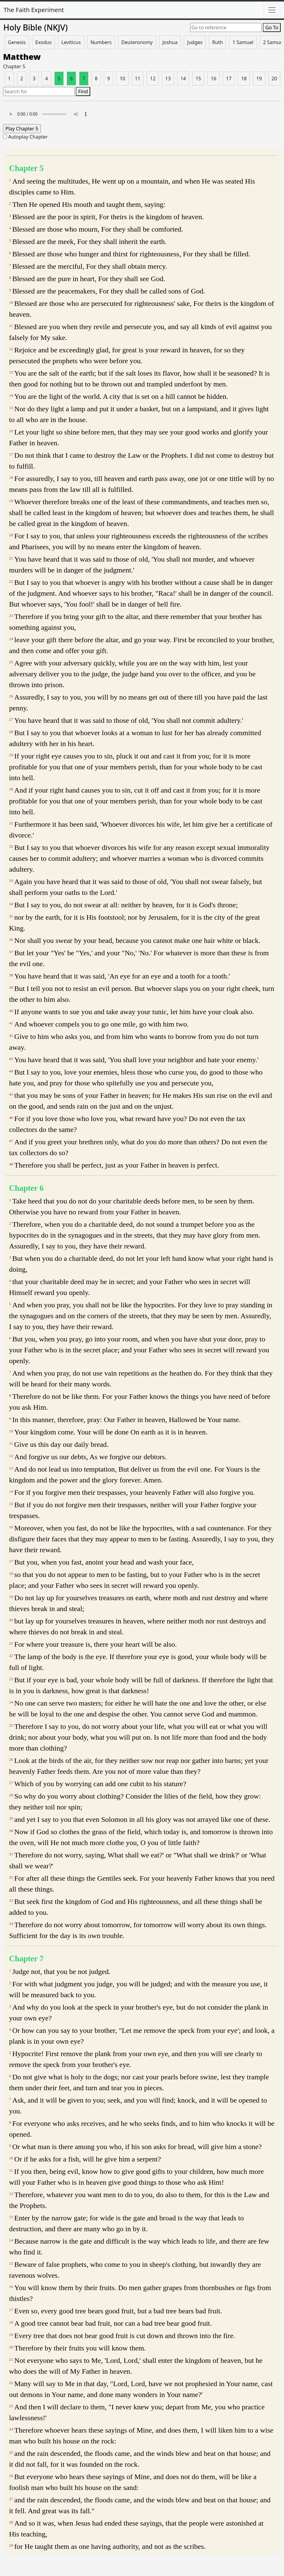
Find (83, 91)
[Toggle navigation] (271, 10)
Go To (271, 27)
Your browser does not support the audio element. (48, 114)
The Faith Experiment (34, 10)
